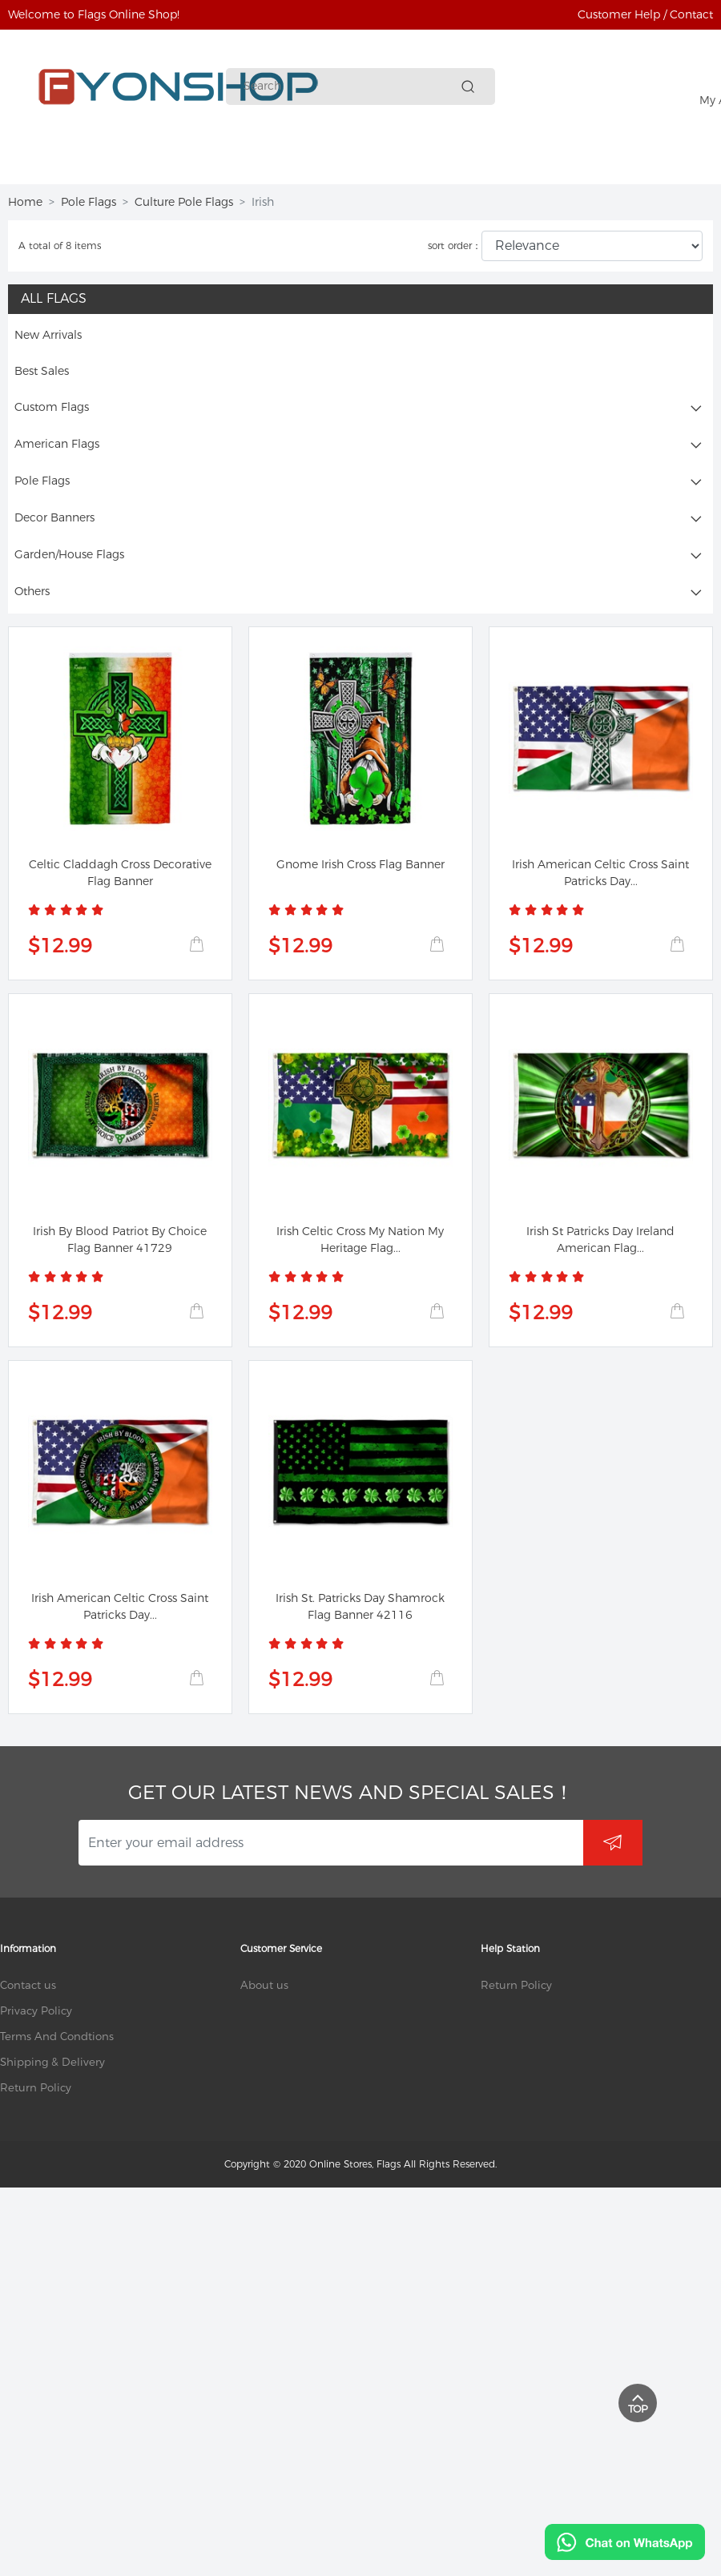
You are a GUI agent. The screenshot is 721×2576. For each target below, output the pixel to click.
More (599, 156)
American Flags (56, 444)
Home (25, 202)
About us (264, 1984)
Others (32, 591)
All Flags (54, 298)
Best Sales (41, 371)
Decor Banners (54, 517)
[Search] (349, 86)
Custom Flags (51, 407)
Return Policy (35, 2087)
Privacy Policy (36, 2010)
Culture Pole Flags (184, 202)
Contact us (28, 1984)
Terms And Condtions (57, 2036)
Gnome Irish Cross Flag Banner (360, 864)
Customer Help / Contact (645, 14)
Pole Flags (88, 202)
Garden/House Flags (69, 554)
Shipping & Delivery (52, 2061)
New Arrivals (48, 335)
